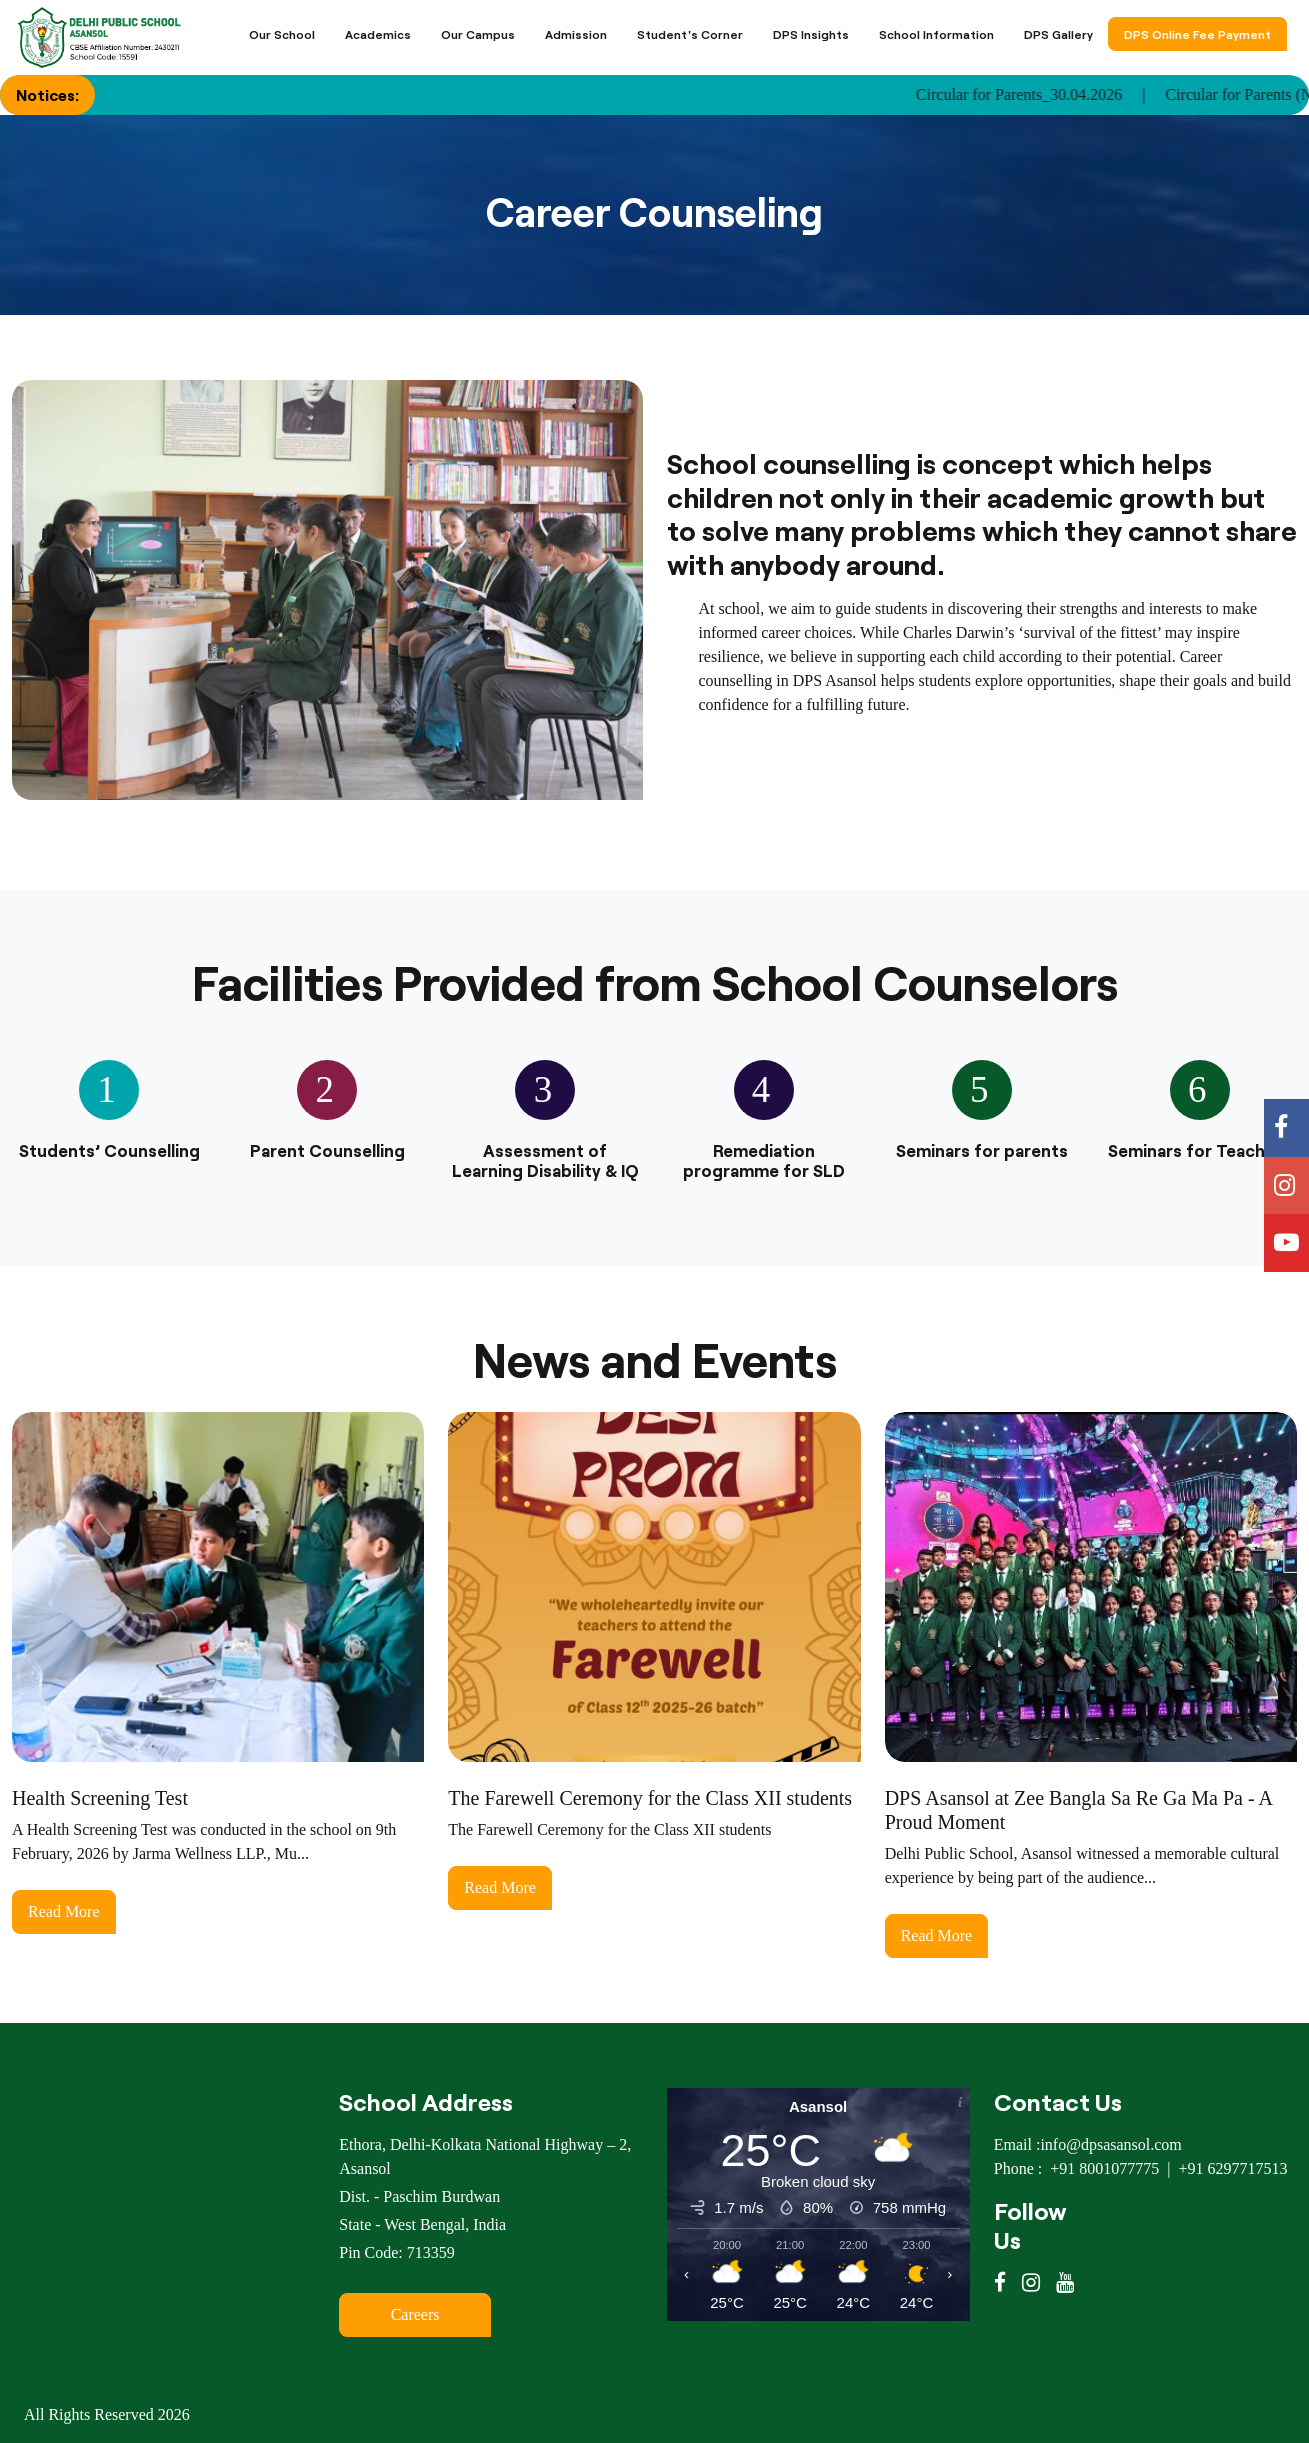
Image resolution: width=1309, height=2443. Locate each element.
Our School (282, 34)
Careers (415, 2314)
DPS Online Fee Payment (1197, 34)
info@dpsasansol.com (1110, 2144)
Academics (378, 34)
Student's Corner (690, 34)
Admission (576, 34)
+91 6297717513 (1232, 2168)
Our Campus (478, 34)
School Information (936, 34)
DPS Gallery (1058, 34)
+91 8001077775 (1104, 2168)
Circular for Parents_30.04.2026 (1043, 94)
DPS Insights (811, 34)
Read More (64, 1911)
